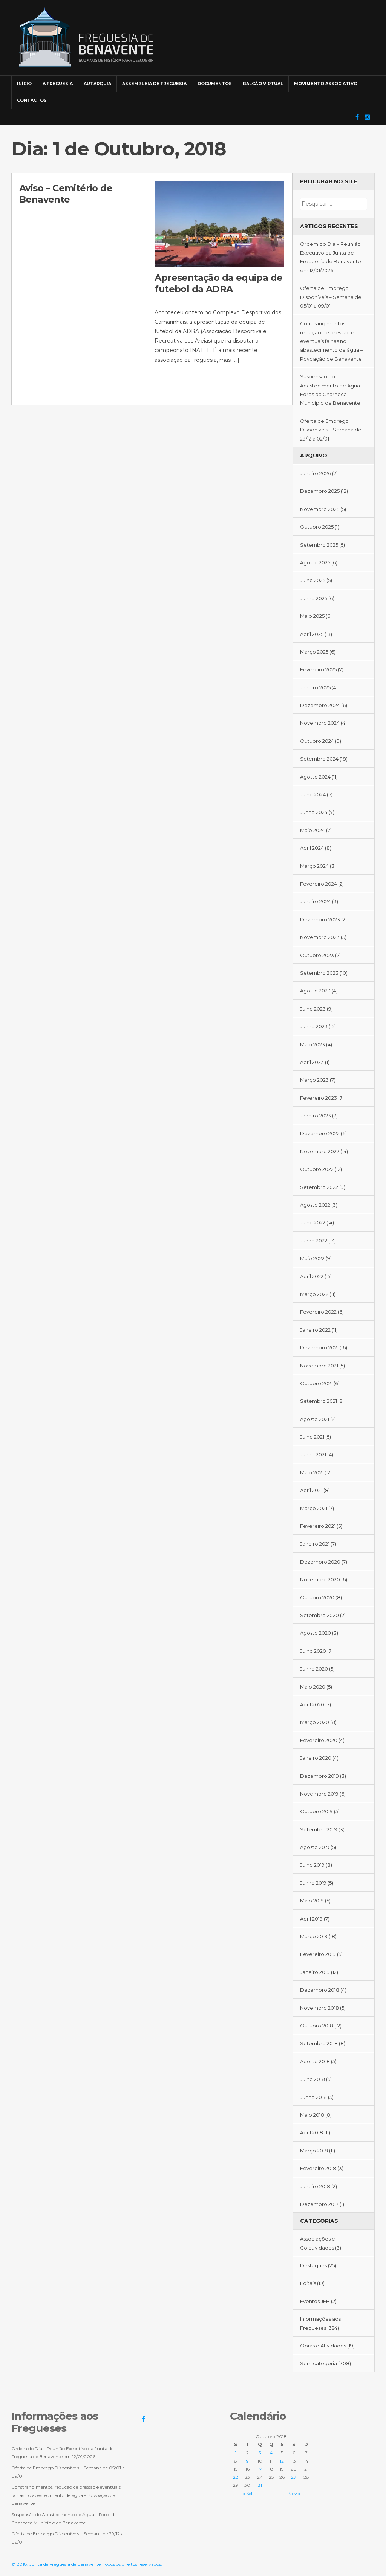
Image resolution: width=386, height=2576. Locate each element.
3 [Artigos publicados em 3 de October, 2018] (260, 2453)
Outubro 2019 (316, 1811)
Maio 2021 (311, 1472)
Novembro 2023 (320, 937)
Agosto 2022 (315, 1205)
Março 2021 (313, 1508)
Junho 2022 (313, 1241)
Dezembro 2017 (319, 2204)
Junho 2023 (314, 1026)
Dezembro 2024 (320, 705)
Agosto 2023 (315, 991)
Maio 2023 (312, 1044)
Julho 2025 (312, 580)
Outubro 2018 (316, 2026)
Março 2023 (314, 1080)
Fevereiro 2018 (318, 2168)
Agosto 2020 (315, 1633)
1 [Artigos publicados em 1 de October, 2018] (235, 2453)
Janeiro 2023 (315, 1116)
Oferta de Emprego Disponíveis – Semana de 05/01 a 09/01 (330, 297)
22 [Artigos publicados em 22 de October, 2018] (235, 2477)
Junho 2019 (313, 1883)
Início (24, 83)
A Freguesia (58, 83)
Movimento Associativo (325, 83)
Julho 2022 (312, 1222)
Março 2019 (314, 1936)
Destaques (313, 2265)
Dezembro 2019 (319, 1776)
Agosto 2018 (315, 2061)
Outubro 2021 (316, 1383)
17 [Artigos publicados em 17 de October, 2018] (260, 2469)
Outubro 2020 (317, 1597)
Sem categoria (318, 2363)
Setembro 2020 (319, 1615)
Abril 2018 (311, 2132)
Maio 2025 (312, 616)
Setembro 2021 (318, 1401)
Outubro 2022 (317, 1169)
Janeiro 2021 (314, 1544)
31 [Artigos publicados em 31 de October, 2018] (260, 2485)
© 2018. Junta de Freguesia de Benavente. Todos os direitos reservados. (86, 2564)
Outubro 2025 (317, 527)
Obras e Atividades (323, 2346)
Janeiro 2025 (315, 687)
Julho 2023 (313, 1009)
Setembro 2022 (319, 1187)
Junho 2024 (314, 812)
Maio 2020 (312, 1687)
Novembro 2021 (319, 1366)
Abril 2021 (311, 1490)
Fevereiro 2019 (318, 1954)
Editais (308, 2283)
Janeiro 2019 (315, 1972)
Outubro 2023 (317, 955)
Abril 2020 (312, 1704)
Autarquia (97, 83)
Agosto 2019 (314, 1847)
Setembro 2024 (319, 759)
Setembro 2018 (319, 2043)
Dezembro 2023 (320, 919)
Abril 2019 (311, 1919)
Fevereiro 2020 (318, 1740)
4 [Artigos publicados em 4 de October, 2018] (271, 2453)
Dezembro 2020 (320, 1562)
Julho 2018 (312, 2079)
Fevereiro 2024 (318, 884)
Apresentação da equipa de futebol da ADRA (218, 283)
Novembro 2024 (320, 723)
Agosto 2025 (315, 562)
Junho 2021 (313, 1454)
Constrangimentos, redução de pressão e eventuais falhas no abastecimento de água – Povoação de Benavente (331, 341)
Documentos (215, 83)
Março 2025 (314, 652)
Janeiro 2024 (315, 901)
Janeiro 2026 (315, 473)
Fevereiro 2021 (317, 1526)
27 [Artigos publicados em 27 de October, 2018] (293, 2477)
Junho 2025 (313, 598)
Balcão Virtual (263, 83)
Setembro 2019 (318, 1829)
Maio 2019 (312, 1901)
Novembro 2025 (319, 509)
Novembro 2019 (319, 1794)
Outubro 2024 (317, 741)
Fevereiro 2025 (318, 669)
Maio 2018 (312, 2115)
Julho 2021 (312, 1437)
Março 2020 (314, 1722)
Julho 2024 (313, 794)
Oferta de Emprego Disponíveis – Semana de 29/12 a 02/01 (330, 430)
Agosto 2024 (315, 777)
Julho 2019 (312, 1865)
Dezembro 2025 (320, 491)
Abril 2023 (312, 1062)
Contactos (32, 100)
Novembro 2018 (319, 2008)
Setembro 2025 (319, 545)
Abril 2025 (311, 634)
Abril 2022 (311, 1276)
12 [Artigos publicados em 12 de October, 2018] (282, 2461)
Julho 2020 (313, 1651)
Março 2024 (314, 866)
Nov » (294, 2493)
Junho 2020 (314, 1669)
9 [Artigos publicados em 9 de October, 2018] (247, 2461)
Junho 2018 (313, 2097)
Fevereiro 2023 (318, 1098)
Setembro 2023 (319, 973)
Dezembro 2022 (320, 1133)
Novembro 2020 (320, 1579)
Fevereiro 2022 (318, 1312)
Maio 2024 (312, 830)
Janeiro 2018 (315, 2186)
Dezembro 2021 (319, 1347)
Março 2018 (314, 2151)
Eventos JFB (315, 2301)
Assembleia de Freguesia (154, 83)
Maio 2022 (312, 1258)
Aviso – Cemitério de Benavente (65, 194)
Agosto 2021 (314, 1419)
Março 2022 (314, 1294)
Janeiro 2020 (315, 1758)
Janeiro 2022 (315, 1330)
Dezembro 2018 (319, 1990)
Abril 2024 (312, 848)
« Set (248, 2493)
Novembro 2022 (319, 1151)
